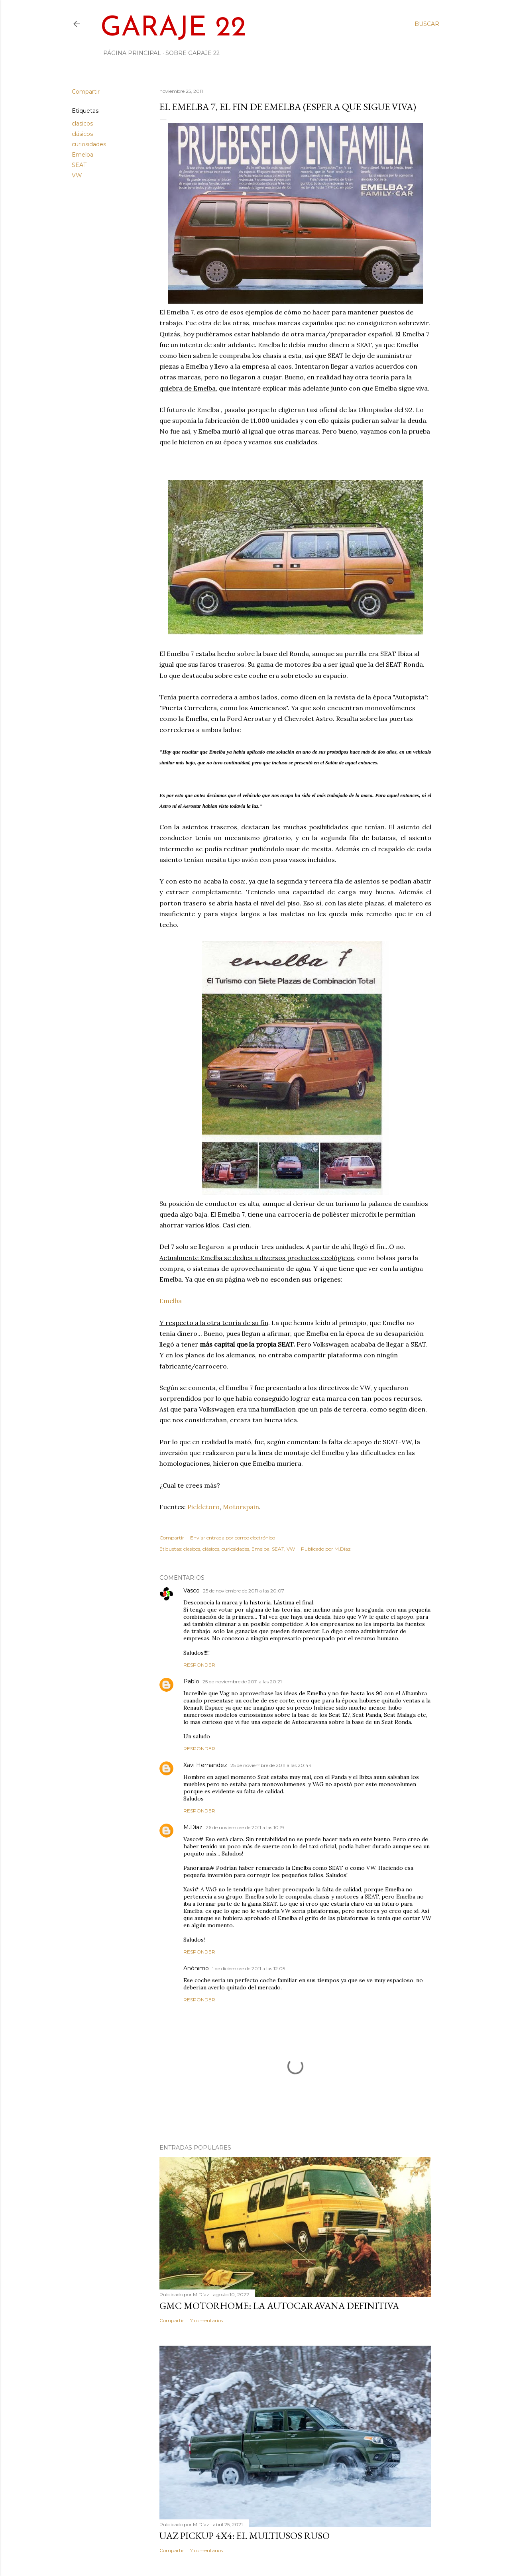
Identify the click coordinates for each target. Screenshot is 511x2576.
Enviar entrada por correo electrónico (232, 1538)
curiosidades (89, 144)
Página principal (129, 53)
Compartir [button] (86, 91)
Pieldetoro (203, 1507)
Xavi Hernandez (205, 1765)
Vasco (191, 1590)
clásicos (82, 133)
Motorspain (241, 1507)
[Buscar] (427, 23)
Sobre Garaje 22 (190, 53)
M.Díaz (192, 1827)
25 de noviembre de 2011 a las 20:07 (243, 1591)
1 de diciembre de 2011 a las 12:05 (248, 1968)
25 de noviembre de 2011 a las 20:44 (271, 1765)
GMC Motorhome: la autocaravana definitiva (279, 2305)
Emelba (82, 154)
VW (77, 175)
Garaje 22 (173, 28)
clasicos (82, 123)
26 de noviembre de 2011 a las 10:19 (245, 1827)
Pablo (191, 1681)
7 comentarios (206, 2320)
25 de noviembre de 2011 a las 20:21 (242, 1682)
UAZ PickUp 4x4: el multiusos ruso (244, 2535)
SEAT (79, 165)
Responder (199, 1665)
